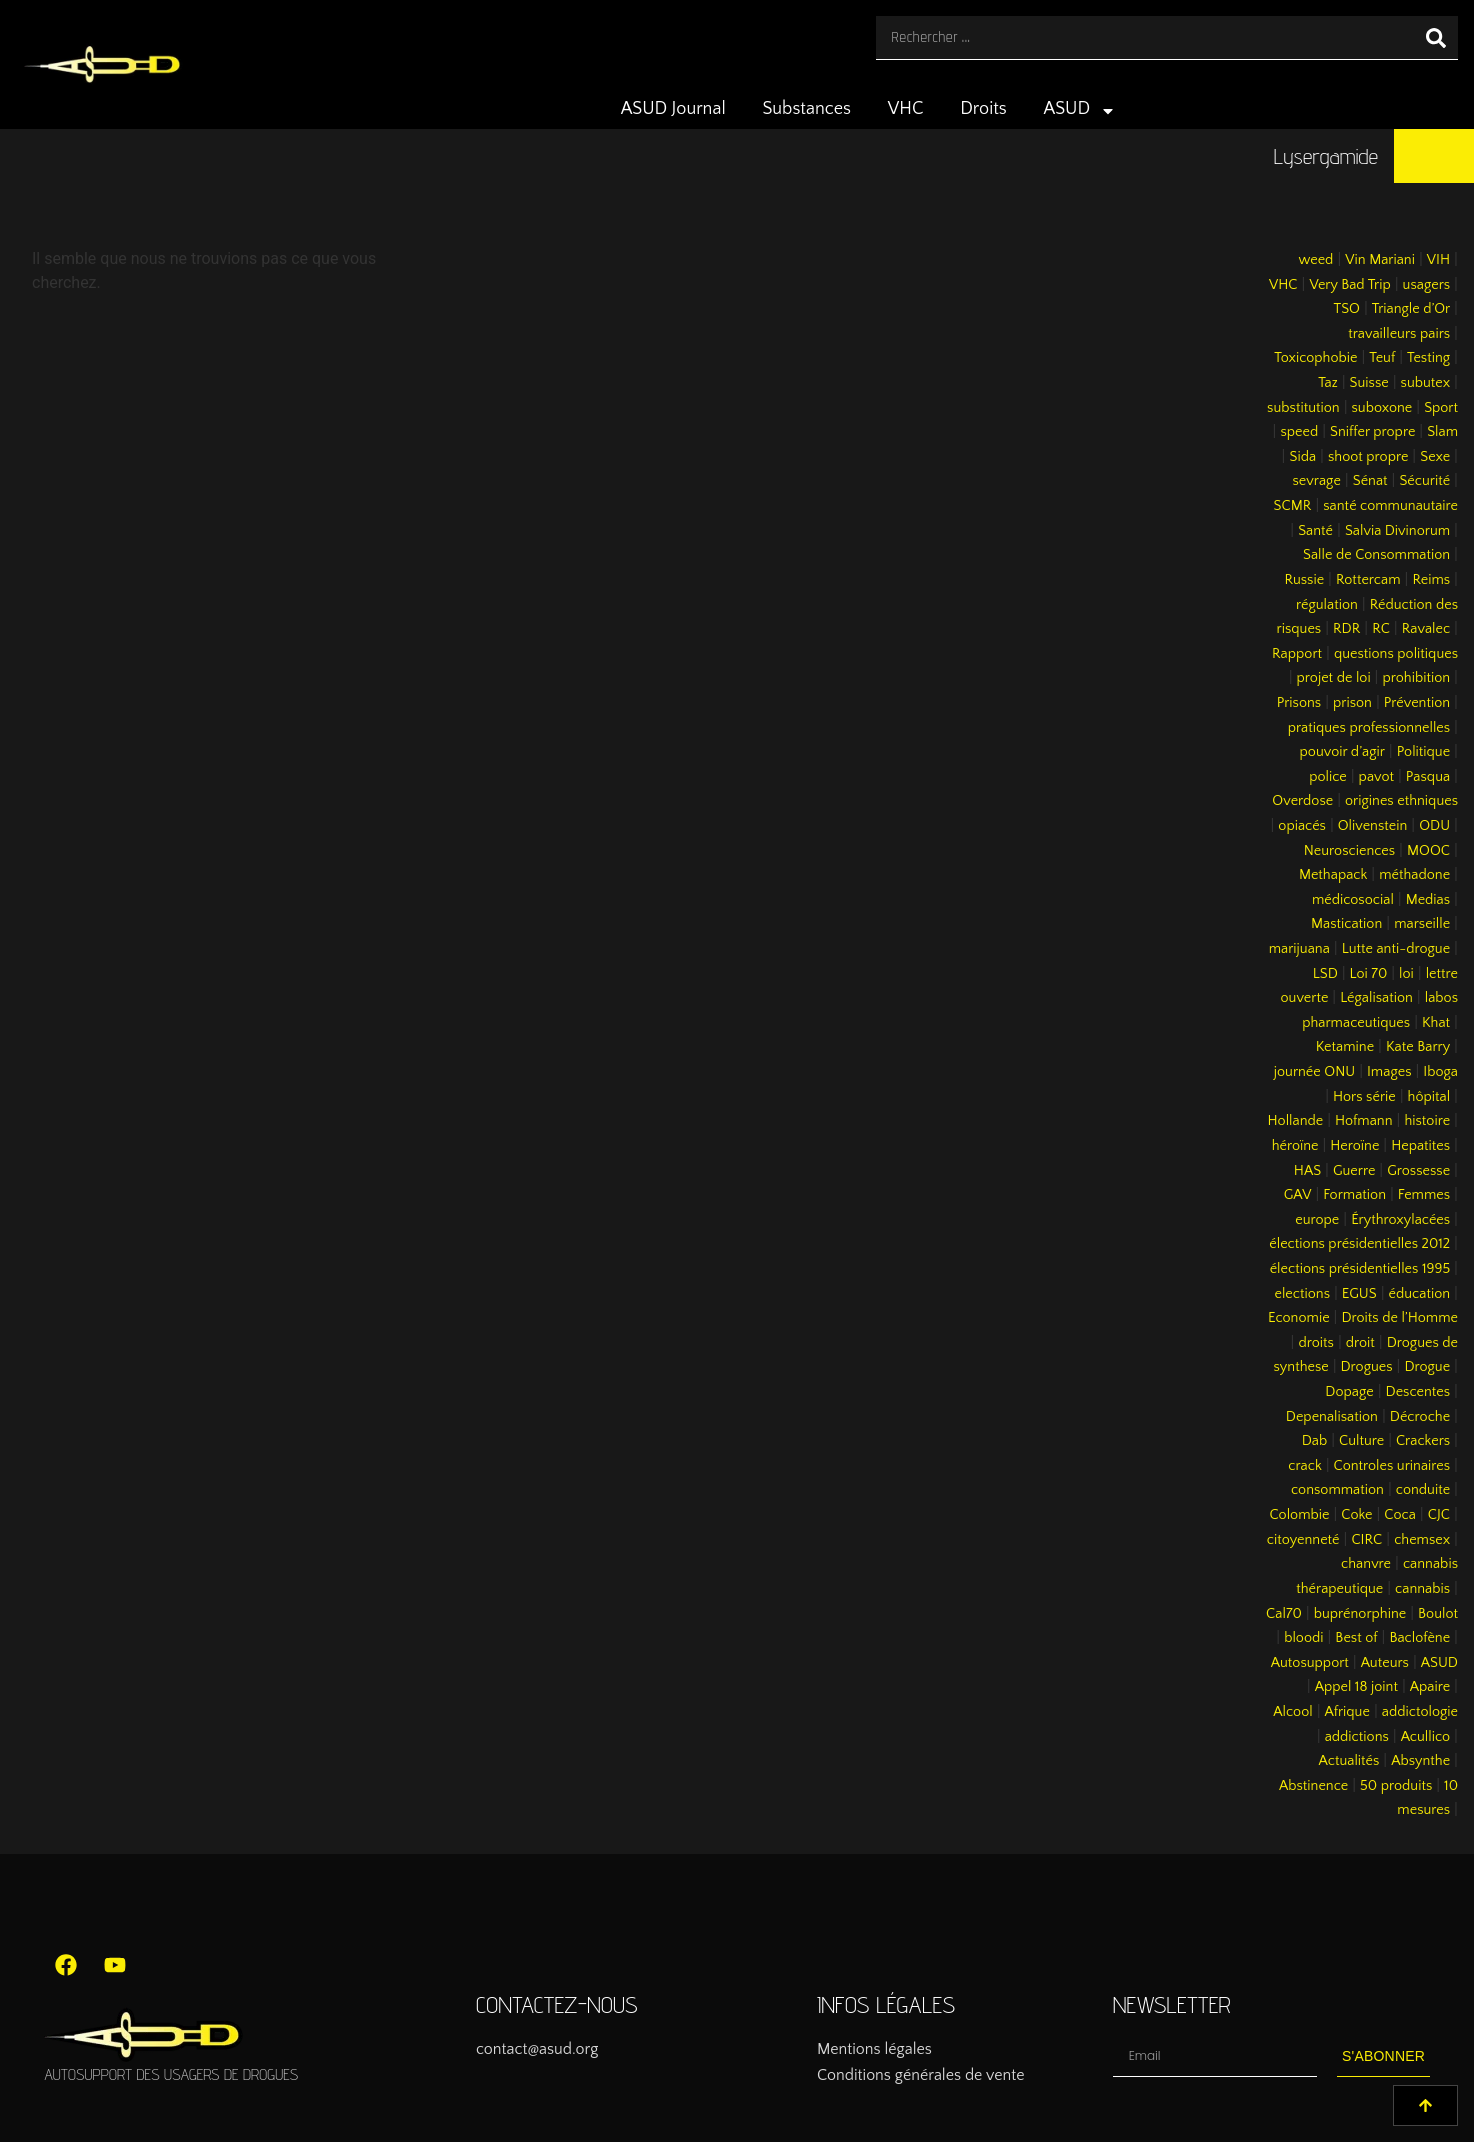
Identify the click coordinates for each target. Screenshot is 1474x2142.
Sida (1302, 457)
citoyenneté (1303, 1540)
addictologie (1420, 1712)
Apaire (1430, 1687)
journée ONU (1314, 1072)
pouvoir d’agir (1342, 752)
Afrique (1347, 1712)
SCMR (1293, 506)
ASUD (1080, 111)
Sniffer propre (1372, 432)
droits (1315, 1343)
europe (1317, 1220)
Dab (1314, 1441)
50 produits (1396, 1786)
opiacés (1302, 826)
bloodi (1303, 1638)
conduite (1423, 1490)
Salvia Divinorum (1397, 531)
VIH (1438, 260)
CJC (1439, 1515)
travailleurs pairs (1399, 334)
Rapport (1297, 654)
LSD (1325, 974)
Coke (1356, 1515)
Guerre (1354, 1171)
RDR (1346, 629)
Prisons (1299, 703)
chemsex (1422, 1540)
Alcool (1292, 1712)
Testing (1428, 358)
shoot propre (1368, 457)
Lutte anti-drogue (1396, 949)
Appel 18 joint (1356, 1687)
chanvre (1366, 1564)
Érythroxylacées (1400, 1220)
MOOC (1428, 851)
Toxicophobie (1315, 358)
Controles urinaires (1392, 1466)
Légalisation (1376, 998)
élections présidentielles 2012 (1359, 1244)
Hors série (1364, 1097)
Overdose (1302, 801)
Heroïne (1354, 1146)
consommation (1337, 1490)
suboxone (1382, 408)
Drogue (1427, 1367)
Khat (1436, 1023)
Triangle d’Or (1411, 309)
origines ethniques (1401, 801)
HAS (1307, 1171)
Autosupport (1310, 1663)
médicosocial (1353, 900)
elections (1302, 1294)
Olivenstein (1373, 826)
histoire (1427, 1121)
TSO (1346, 309)
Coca (1400, 1515)
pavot (1376, 777)
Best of (1356, 1638)
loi (1406, 974)
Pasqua (1428, 777)
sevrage (1317, 481)
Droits (983, 109)
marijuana (1299, 949)
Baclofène (1419, 1638)
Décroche (1420, 1417)
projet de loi (1334, 678)
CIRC (1366, 1540)
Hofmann (1364, 1121)
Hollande (1296, 1121)
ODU (1434, 826)
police (1328, 777)
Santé (1315, 531)
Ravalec (1426, 629)
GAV (1298, 1195)
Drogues (1367, 1367)
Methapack (1333, 875)
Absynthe (1420, 1761)
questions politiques (1396, 654)
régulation (1327, 605)
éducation (1420, 1294)
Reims (1431, 580)
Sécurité (1424, 481)
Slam (1442, 432)
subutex (1426, 383)
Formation (1354, 1195)
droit (1360, 1343)
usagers (1427, 285)
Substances (806, 109)
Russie (1304, 580)
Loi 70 (1369, 974)
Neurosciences (1349, 851)
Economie (1299, 1318)
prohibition (1416, 678)
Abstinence (1313, 1786)
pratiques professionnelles (1369, 728)
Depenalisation (1332, 1417)
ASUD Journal (673, 109)
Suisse (1369, 383)
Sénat (1370, 481)
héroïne (1295, 1146)
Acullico (1425, 1737)
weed (1315, 260)
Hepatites (1420, 1146)
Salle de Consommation (1376, 555)
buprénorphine (1360, 1614)
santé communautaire (1390, 506)
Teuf (1382, 358)
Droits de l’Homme (1399, 1318)
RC (1381, 629)
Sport (1441, 408)
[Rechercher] (1436, 37)
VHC (906, 109)
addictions (1357, 1737)
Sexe (1435, 457)
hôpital (1429, 1097)
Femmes (1424, 1195)
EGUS (1359, 1294)
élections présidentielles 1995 (1360, 1269)
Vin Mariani (1380, 260)
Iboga (1440, 1072)
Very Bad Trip (1349, 285)
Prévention (1417, 703)
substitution (1303, 408)
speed (1299, 432)
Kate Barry (1418, 1047)
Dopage (1349, 1392)
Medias (1428, 900)
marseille (1422, 924)
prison (1352, 703)
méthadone (1414, 875)
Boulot (1438, 1614)
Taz (1328, 383)
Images (1389, 1072)
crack (1305, 1466)
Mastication (1346, 924)
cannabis (1422, 1589)
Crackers (1423, 1441)
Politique (1423, 752)
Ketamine (1345, 1047)
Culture (1361, 1441)
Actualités (1349, 1761)
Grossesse (1418, 1171)
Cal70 (1284, 1614)
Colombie (1300, 1515)
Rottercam (1368, 580)
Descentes (1418, 1392)
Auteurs (1385, 1663)
